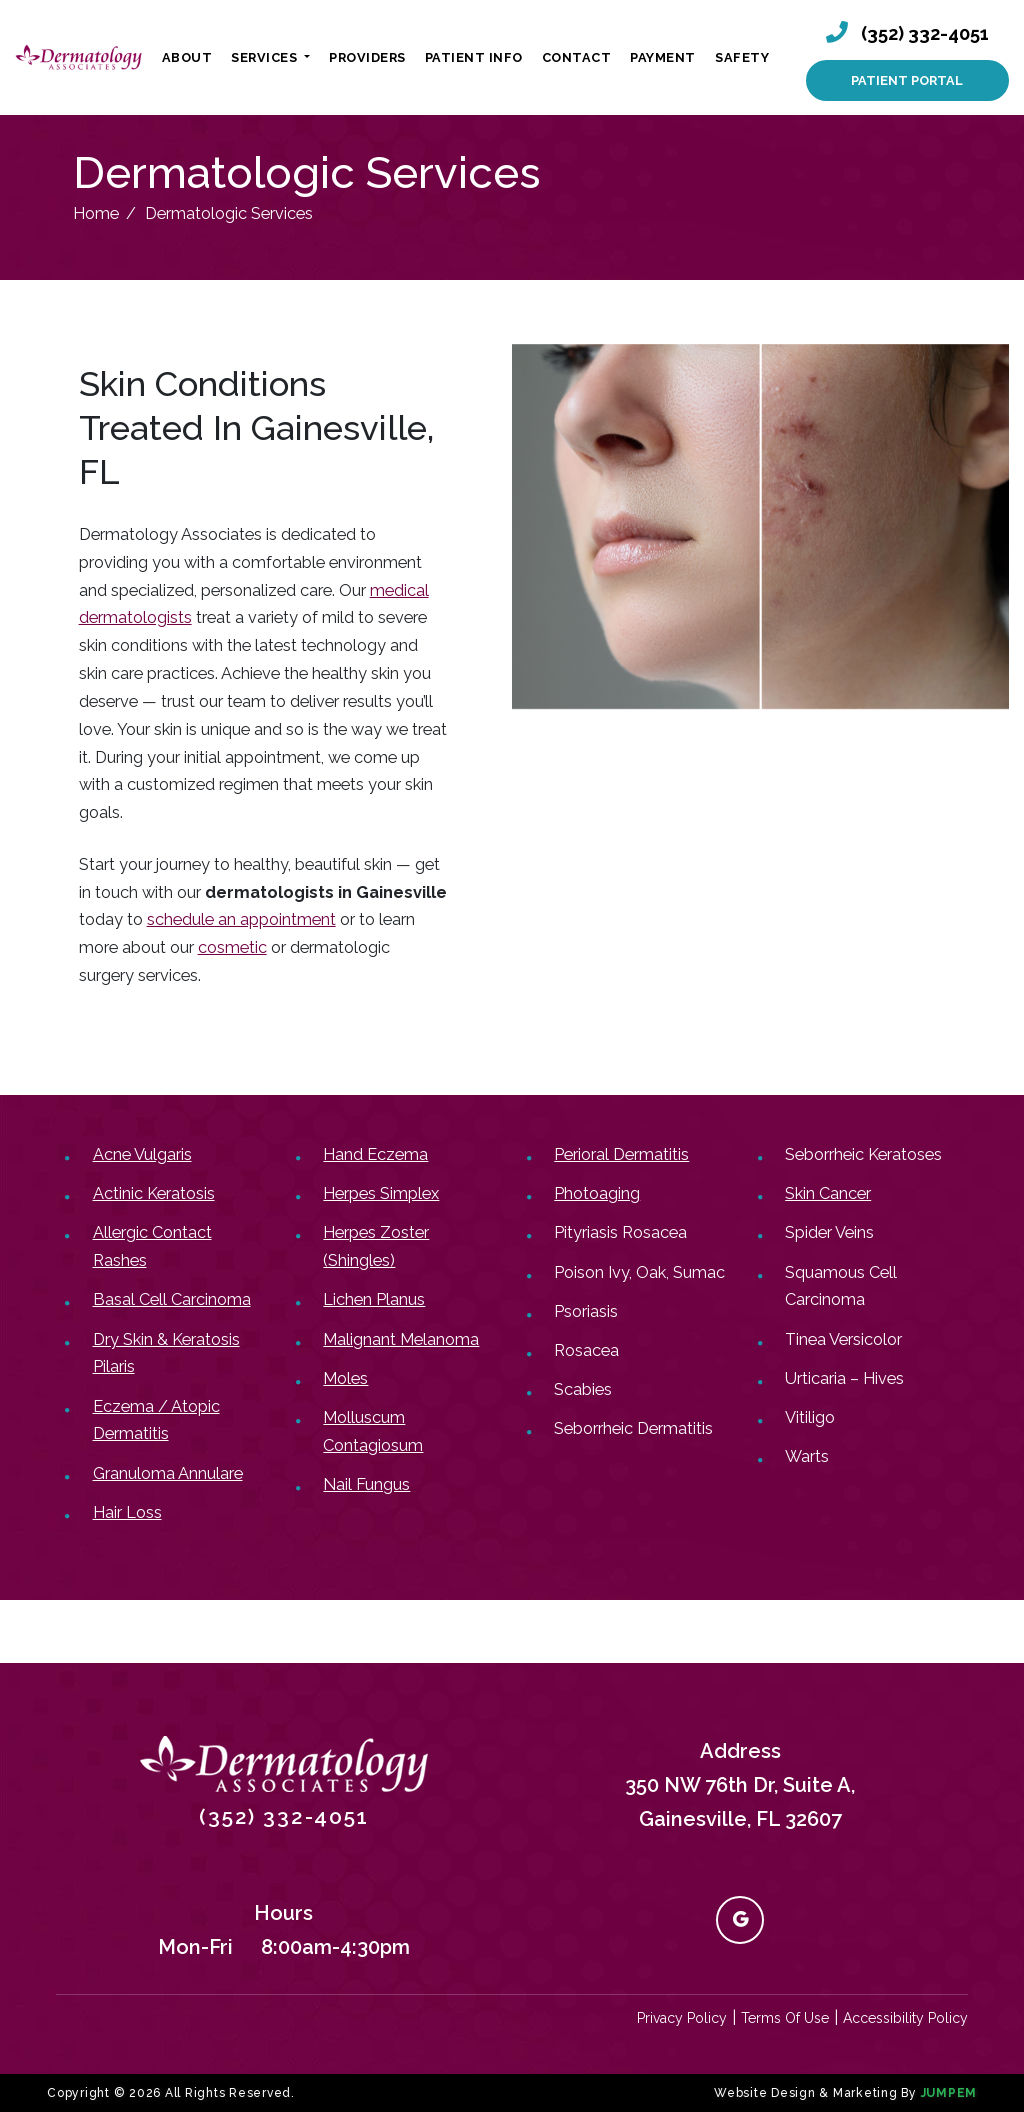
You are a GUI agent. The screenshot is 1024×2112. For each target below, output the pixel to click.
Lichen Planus (374, 1299)
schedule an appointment (241, 919)
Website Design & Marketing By (815, 2093)
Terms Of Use (785, 2018)
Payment (663, 57)
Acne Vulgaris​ (142, 1154)
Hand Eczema (375, 1154)
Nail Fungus (366, 1484)
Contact (577, 57)
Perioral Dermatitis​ (621, 1154)
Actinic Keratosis (154, 1193)
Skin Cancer (828, 1193)
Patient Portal (907, 80)
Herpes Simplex (381, 1193)
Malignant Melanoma (401, 1339)
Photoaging (597, 1193)
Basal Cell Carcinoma (172, 1299)
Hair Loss (127, 1512)
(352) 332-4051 (925, 33)
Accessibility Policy (905, 2018)
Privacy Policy (682, 2018)
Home (96, 213)
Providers (367, 57)
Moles (345, 1378)
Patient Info (474, 57)
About (187, 57)
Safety (742, 57)
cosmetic (232, 947)
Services (266, 57)
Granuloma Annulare (168, 1473)
